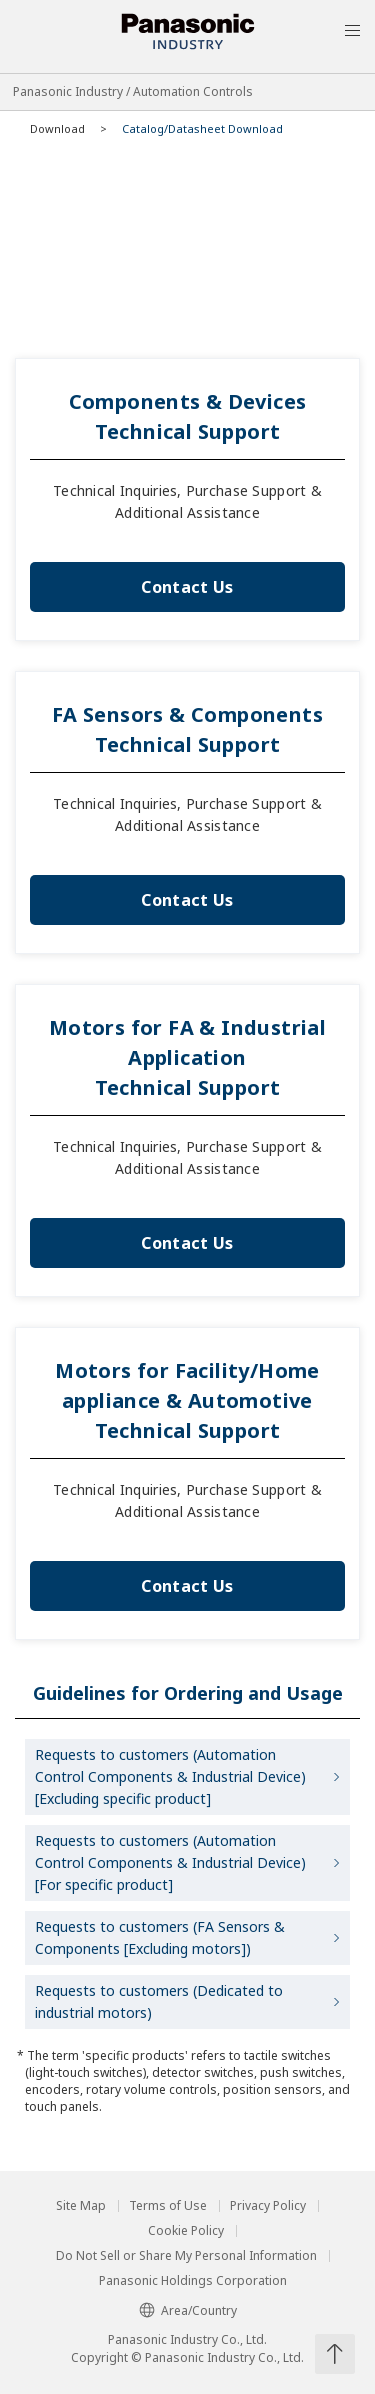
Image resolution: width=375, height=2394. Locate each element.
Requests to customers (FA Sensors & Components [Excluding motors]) (160, 1937)
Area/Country (188, 2310)
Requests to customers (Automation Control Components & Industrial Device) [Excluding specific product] (170, 1776)
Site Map (81, 2206)
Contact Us (187, 587)
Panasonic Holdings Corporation (193, 2281)
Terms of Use (168, 2206)
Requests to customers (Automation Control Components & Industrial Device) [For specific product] (170, 1862)
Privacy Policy (268, 2206)
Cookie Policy (186, 2231)
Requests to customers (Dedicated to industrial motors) (159, 2001)
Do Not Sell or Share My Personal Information (186, 2256)
